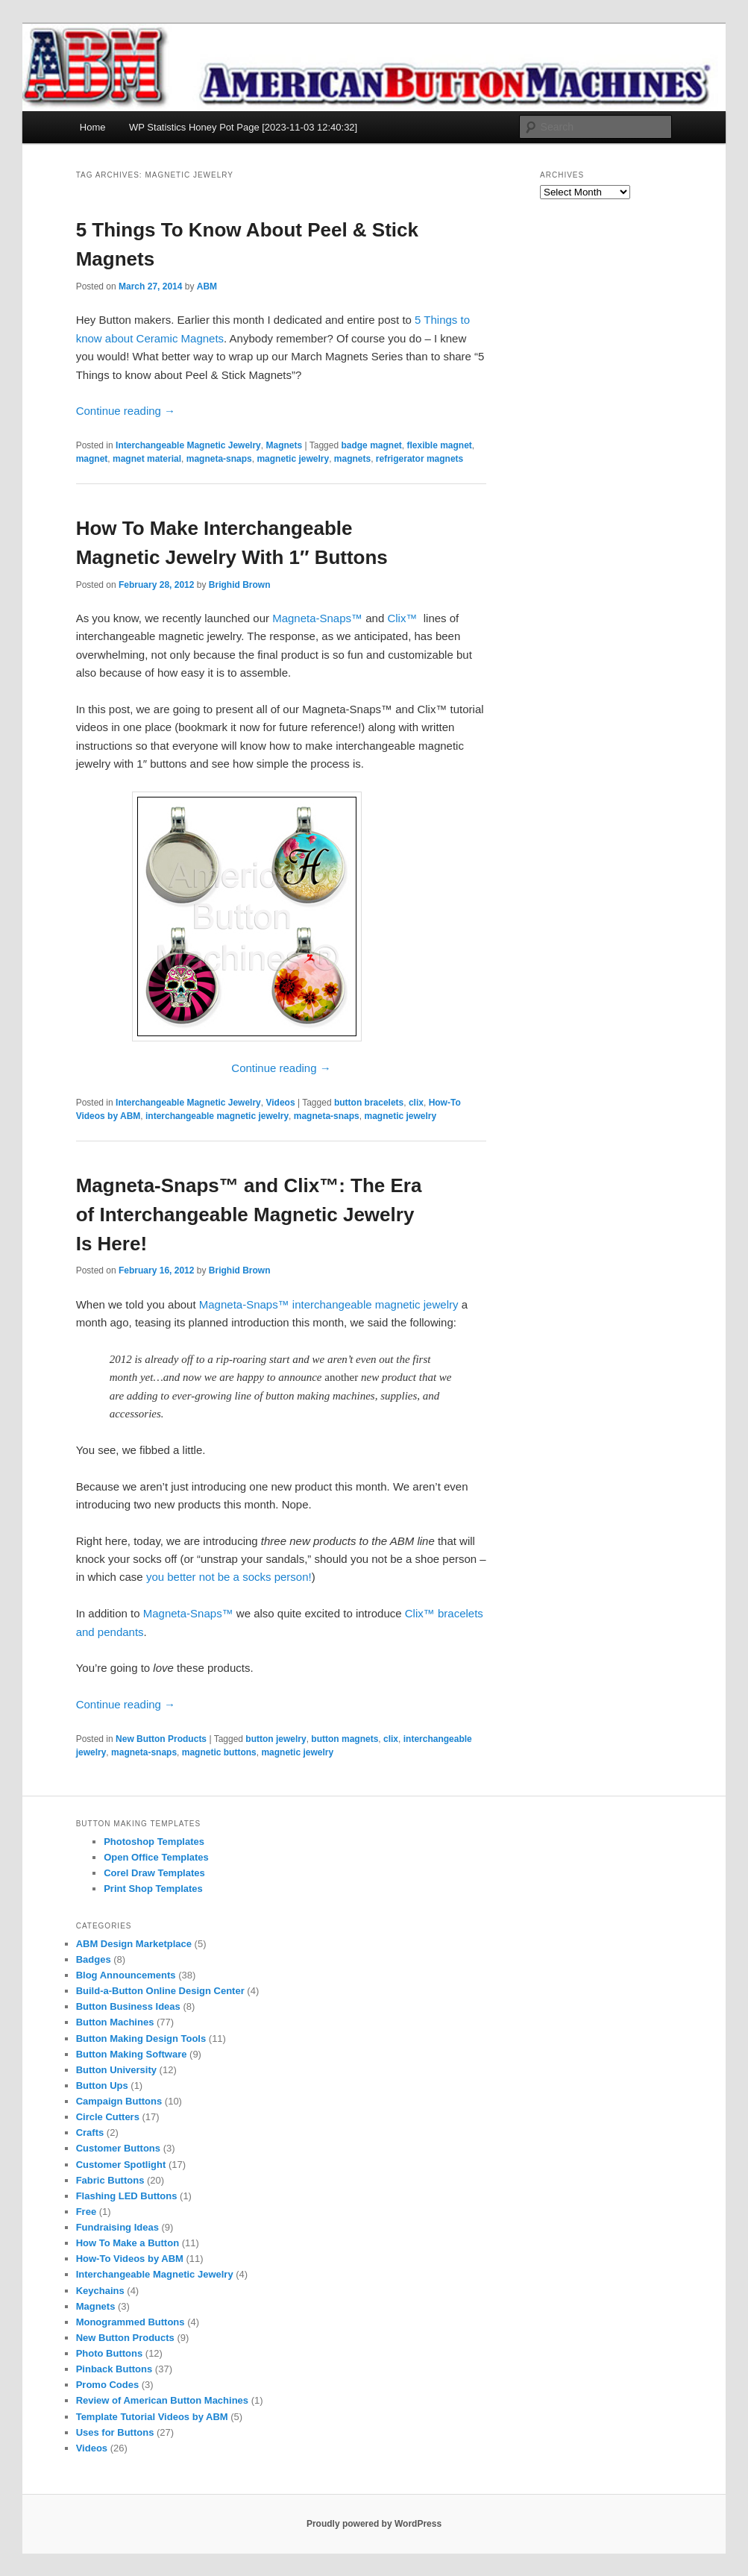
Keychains (100, 2290)
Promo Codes (107, 2384)
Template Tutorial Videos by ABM (152, 2416)
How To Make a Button (127, 2242)
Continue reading (125, 410)
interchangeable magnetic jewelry (217, 1116)
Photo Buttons (109, 2353)
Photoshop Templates (154, 1841)
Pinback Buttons (114, 2369)
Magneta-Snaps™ (317, 618)
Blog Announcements (126, 1975)
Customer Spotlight (121, 2164)
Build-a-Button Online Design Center (160, 1990)
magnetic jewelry (293, 459)
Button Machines (115, 2022)
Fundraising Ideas (117, 2227)
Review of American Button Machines (162, 2400)
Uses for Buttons (115, 2432)
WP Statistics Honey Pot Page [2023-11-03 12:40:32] (243, 127)
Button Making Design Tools (141, 2038)
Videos (280, 1102)
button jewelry (275, 1739)
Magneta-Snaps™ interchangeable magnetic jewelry (329, 1304)
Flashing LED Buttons (126, 2195)
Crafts (90, 2132)
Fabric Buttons (110, 2180)
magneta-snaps (219, 459)
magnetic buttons (219, 1752)
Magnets (283, 445)
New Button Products (161, 1739)
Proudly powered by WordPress (374, 2524)
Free (86, 2211)
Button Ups (102, 2085)
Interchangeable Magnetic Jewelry (188, 445)
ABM (207, 286)
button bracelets (368, 1102)
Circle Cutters (107, 2116)
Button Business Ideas (128, 2006)
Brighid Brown (240, 585)
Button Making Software (131, 2054)
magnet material (147, 459)
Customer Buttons (118, 2148)
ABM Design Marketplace (134, 1943)
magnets (352, 459)
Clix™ (402, 618)
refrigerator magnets (419, 459)
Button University (116, 2069)
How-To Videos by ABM (129, 2258)
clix (416, 1102)
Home (93, 127)
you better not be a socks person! (229, 1576)
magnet (92, 459)
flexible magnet (438, 445)
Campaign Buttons (119, 2101)
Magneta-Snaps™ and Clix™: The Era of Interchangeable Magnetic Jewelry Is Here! (249, 1214)
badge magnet (371, 445)
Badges (93, 1959)
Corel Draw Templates (154, 1872)
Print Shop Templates (153, 1888)
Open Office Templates (156, 1857)
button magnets (344, 1739)
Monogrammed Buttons (130, 2322)
